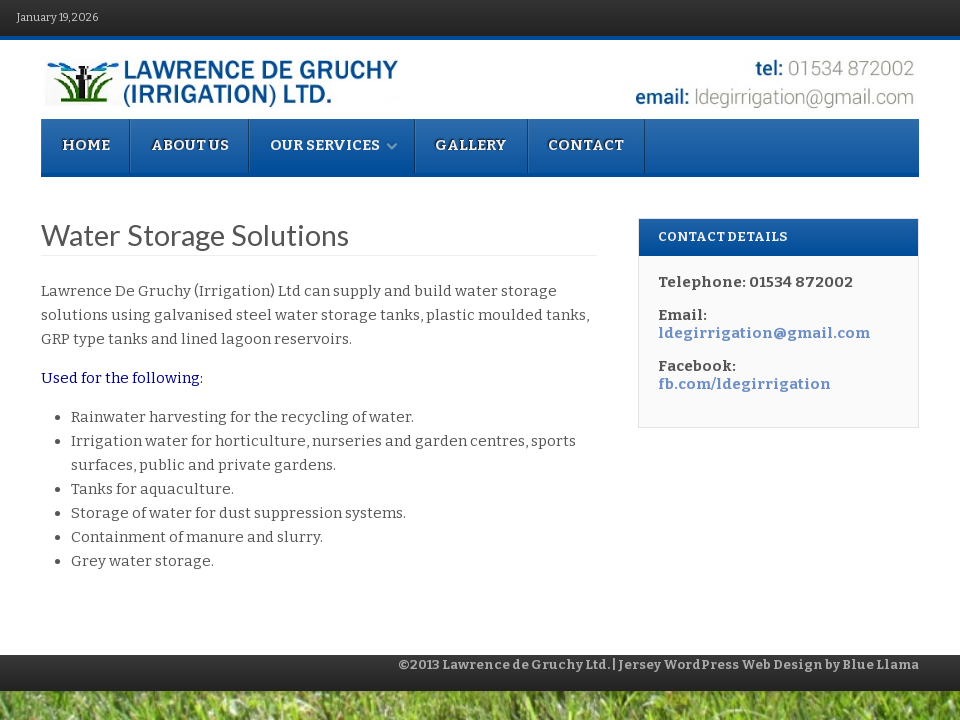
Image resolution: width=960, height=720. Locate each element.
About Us (190, 145)
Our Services (334, 145)
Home (86, 145)
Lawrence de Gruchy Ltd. (527, 664)
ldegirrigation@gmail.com (764, 333)
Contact (586, 145)
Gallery (471, 145)
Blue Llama (880, 664)
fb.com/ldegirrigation (744, 384)
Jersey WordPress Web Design (720, 664)
